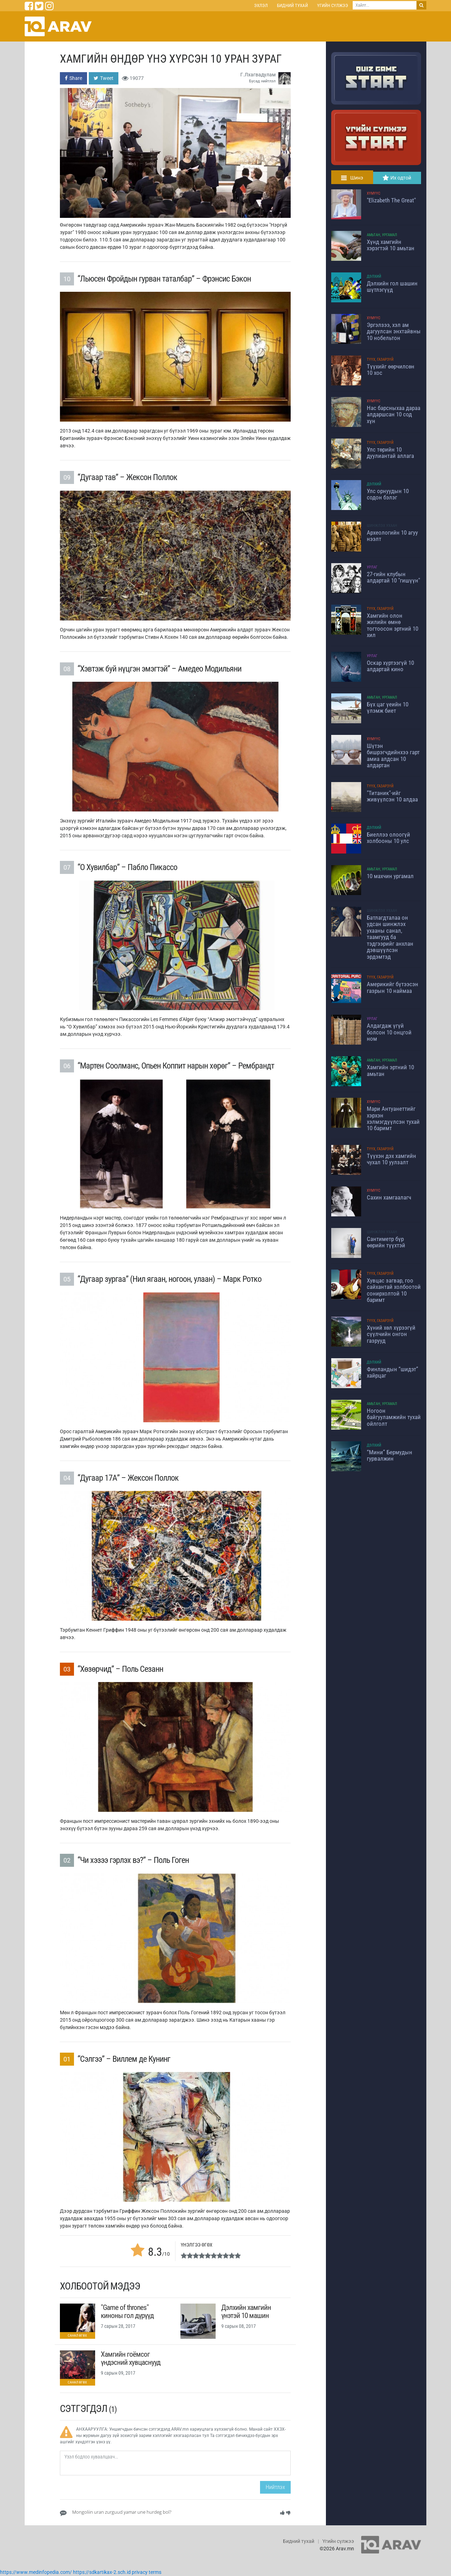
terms (155, 2572)
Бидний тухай (292, 5)
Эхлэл (261, 5)
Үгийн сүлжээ (332, 5)
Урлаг (372, 567)
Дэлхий (374, 276)
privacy (140, 2572)
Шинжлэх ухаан (382, 526)
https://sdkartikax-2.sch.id (102, 2572)
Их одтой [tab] (397, 178)
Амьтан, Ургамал (382, 235)
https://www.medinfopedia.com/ (36, 2572)
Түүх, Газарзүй (380, 359)
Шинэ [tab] (352, 178)
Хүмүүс (373, 193)
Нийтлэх (275, 2487)
